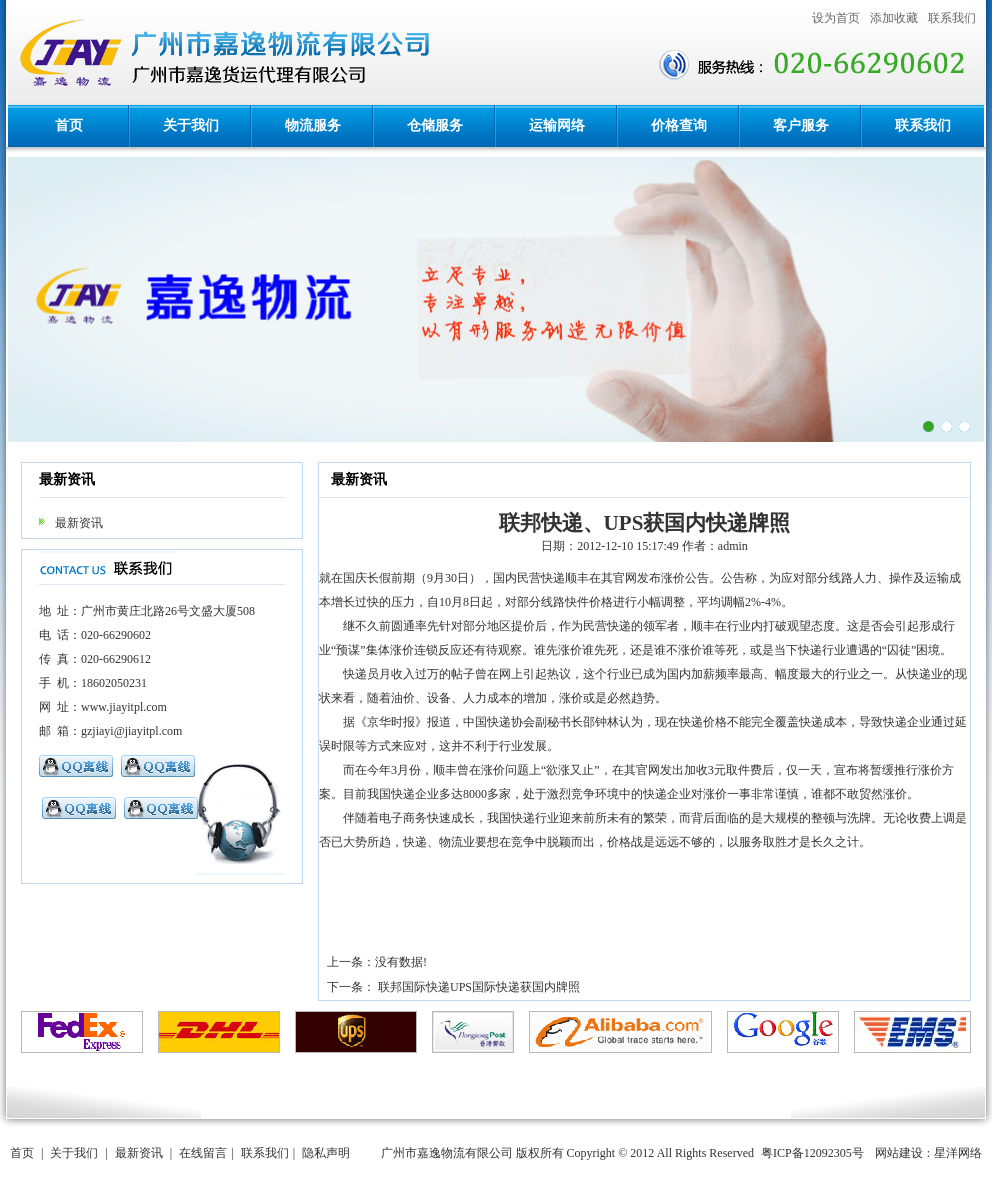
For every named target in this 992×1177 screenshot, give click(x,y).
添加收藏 (894, 18)
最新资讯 (79, 523)
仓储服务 (435, 125)
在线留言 (203, 1153)
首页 (69, 125)
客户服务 (801, 125)
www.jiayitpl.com (124, 707)
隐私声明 (326, 1153)
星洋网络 (958, 1153)
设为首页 (836, 18)
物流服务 (313, 125)
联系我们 (952, 18)
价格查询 (679, 125)
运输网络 (557, 125)
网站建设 (899, 1153)
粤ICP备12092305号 (812, 1153)
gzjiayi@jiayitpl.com (131, 731)
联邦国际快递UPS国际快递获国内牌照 (479, 987)
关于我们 (191, 125)
